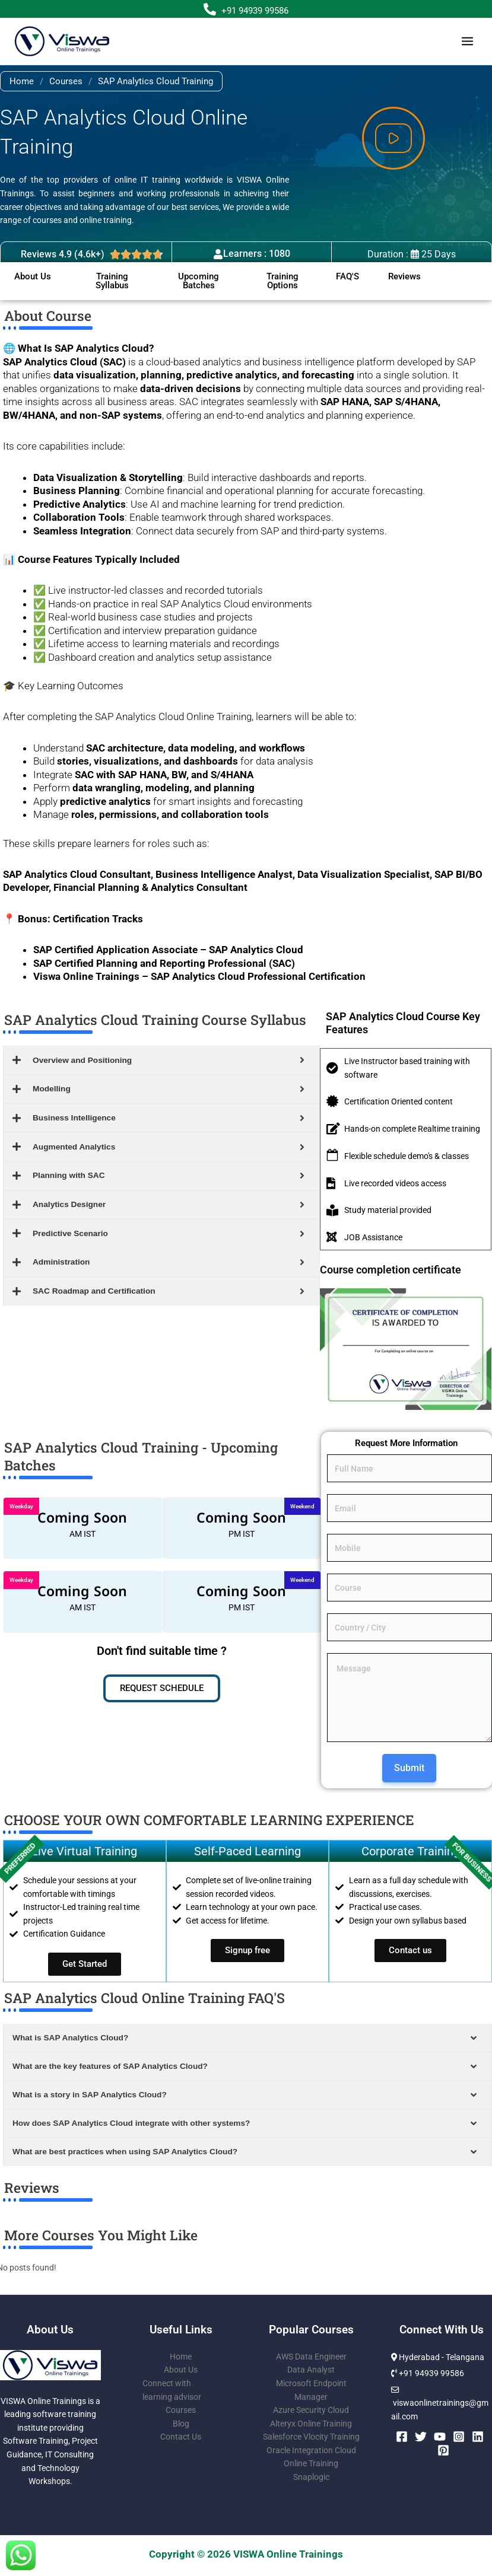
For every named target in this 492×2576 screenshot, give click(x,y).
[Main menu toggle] (468, 41)
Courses (65, 81)
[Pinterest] (443, 2450)
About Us (181, 2369)
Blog (181, 2423)
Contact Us (180, 2436)
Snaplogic (311, 2477)
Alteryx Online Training (311, 2423)
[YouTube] (440, 2437)
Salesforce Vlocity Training (311, 2436)
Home (21, 81)
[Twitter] (421, 2437)
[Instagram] (459, 2437)
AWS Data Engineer (311, 2356)
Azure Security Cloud (311, 2410)
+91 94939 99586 (254, 10)
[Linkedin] (478, 2437)
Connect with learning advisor (171, 2390)
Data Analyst (311, 2369)
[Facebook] (402, 2437)
